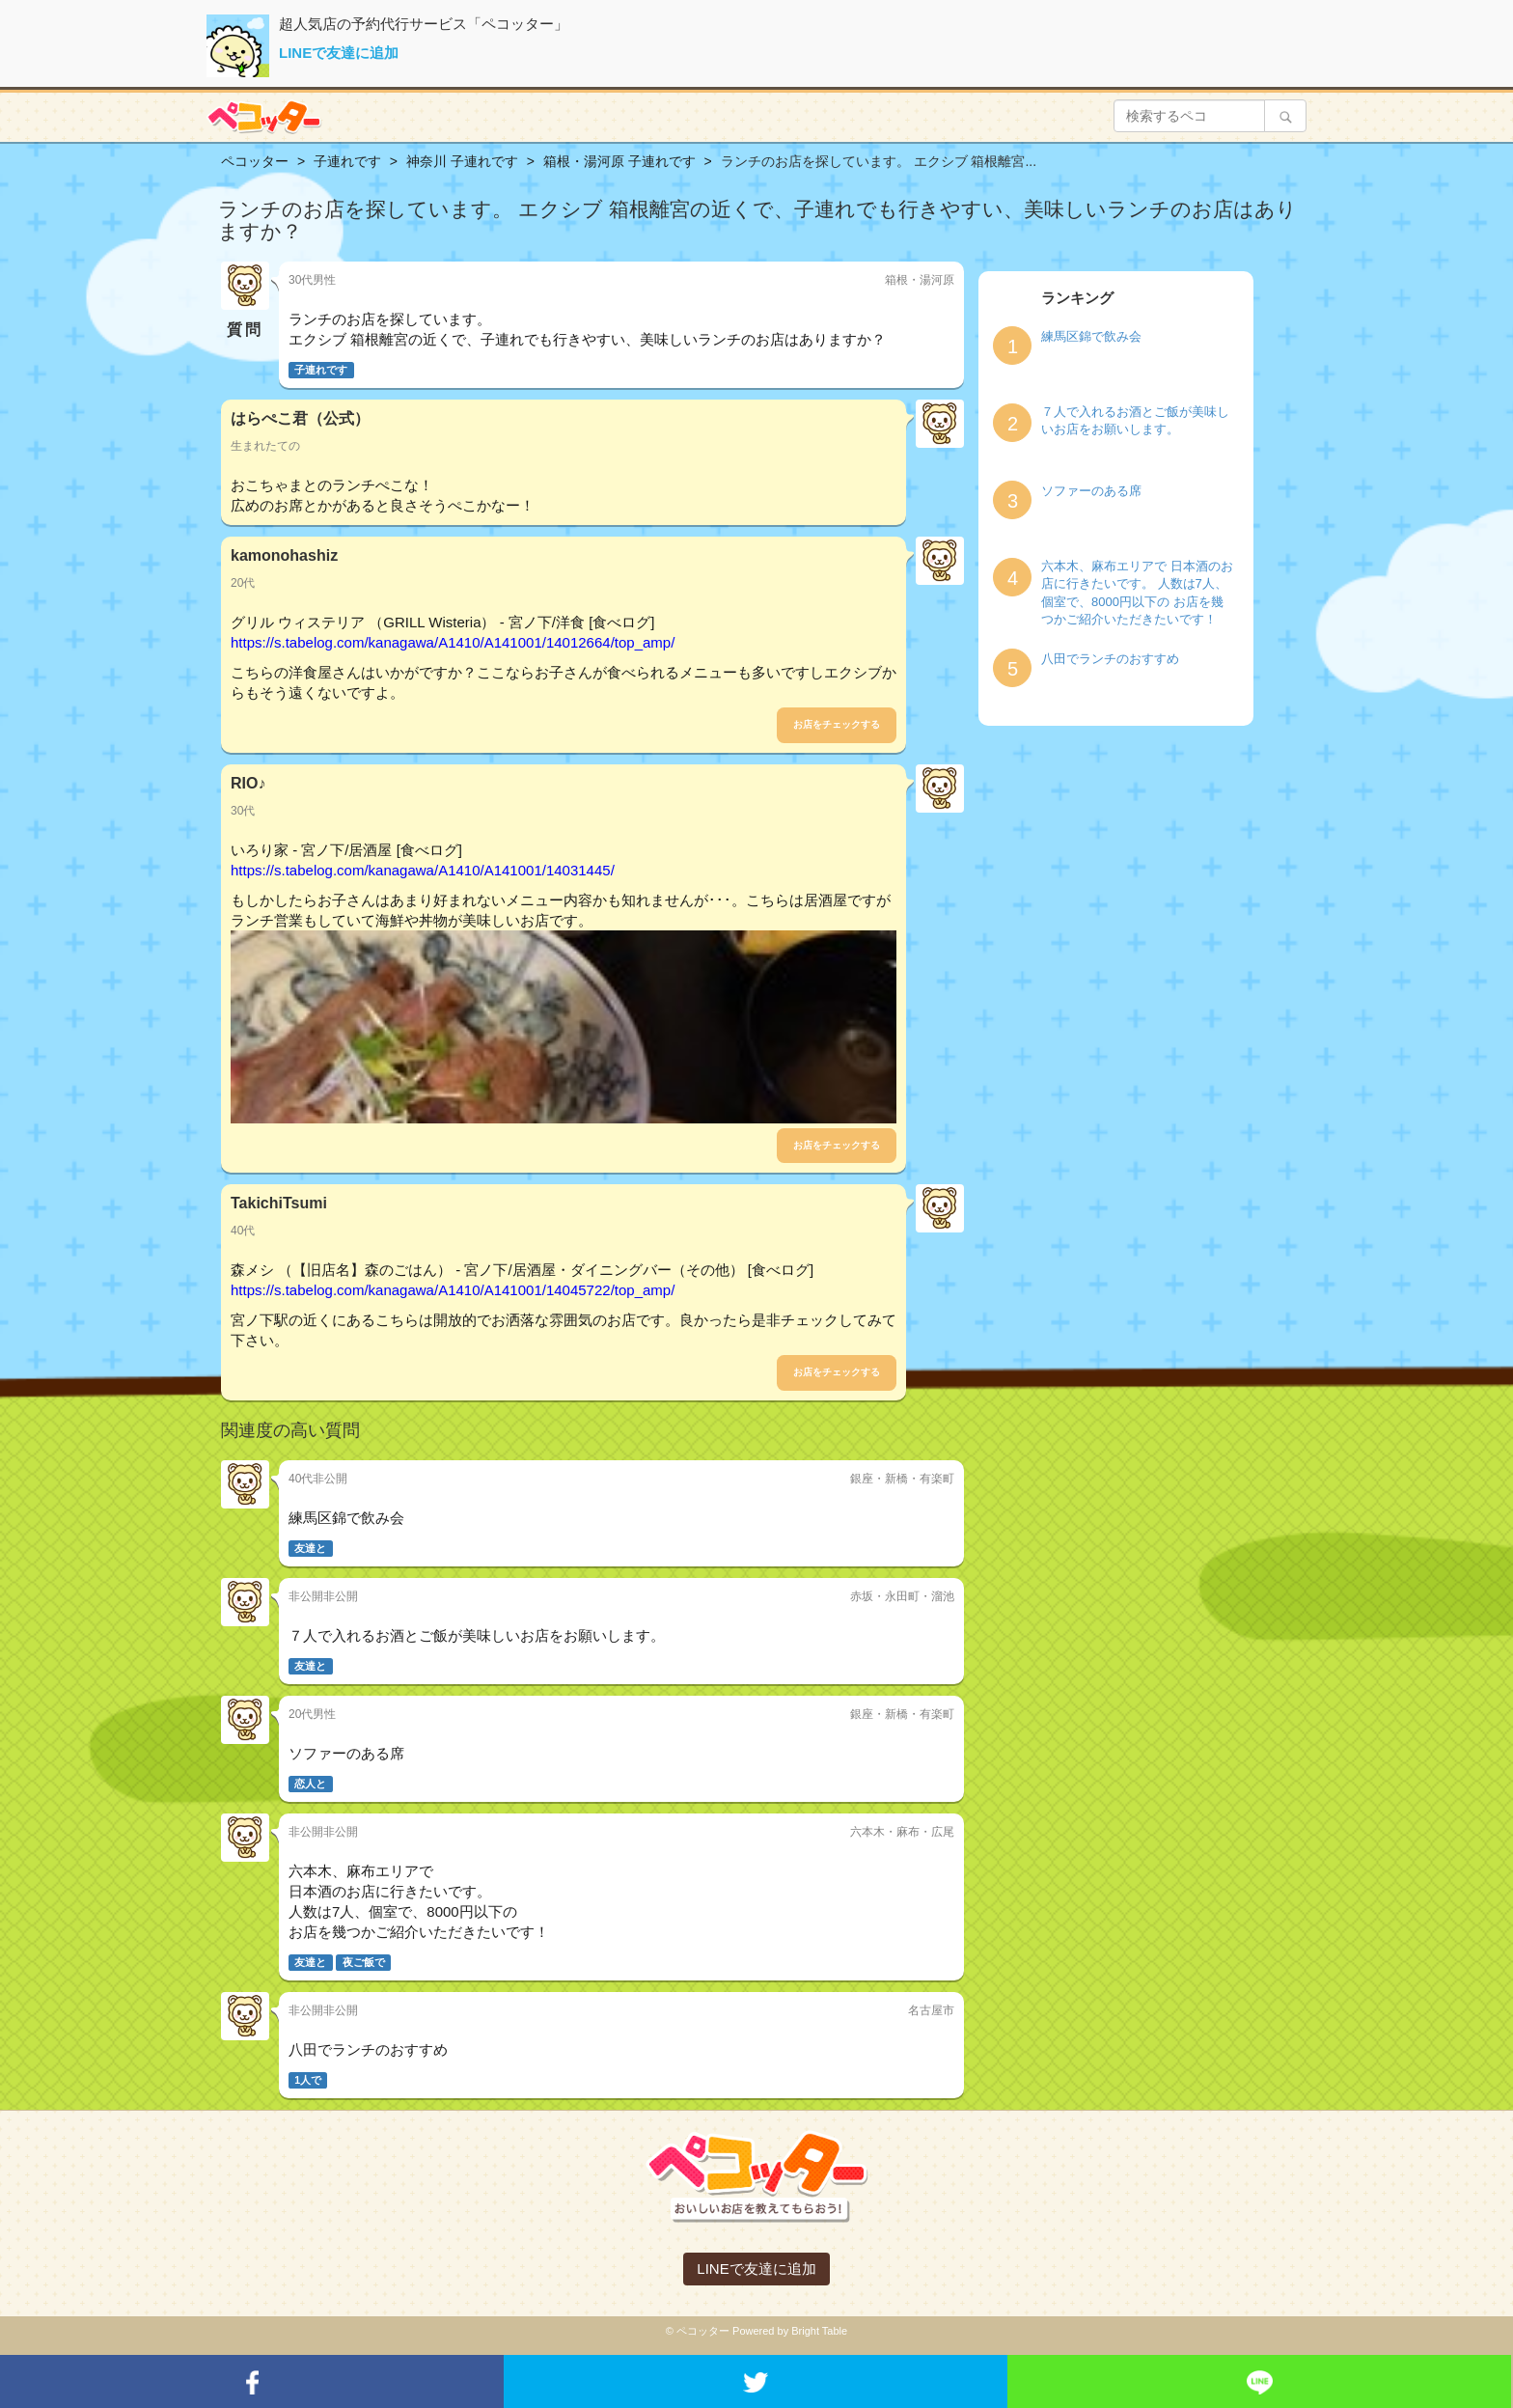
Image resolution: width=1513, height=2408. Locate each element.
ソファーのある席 (1091, 491)
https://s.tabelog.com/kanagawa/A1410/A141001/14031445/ (423, 870)
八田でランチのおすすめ (1110, 658)
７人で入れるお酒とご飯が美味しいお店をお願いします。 (1135, 420)
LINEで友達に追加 (339, 52)
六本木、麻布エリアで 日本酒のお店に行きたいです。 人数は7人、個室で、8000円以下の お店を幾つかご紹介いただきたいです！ (1137, 593)
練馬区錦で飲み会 (1091, 336)
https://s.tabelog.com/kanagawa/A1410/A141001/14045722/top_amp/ (452, 1290)
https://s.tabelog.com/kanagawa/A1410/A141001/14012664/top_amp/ (452, 642)
